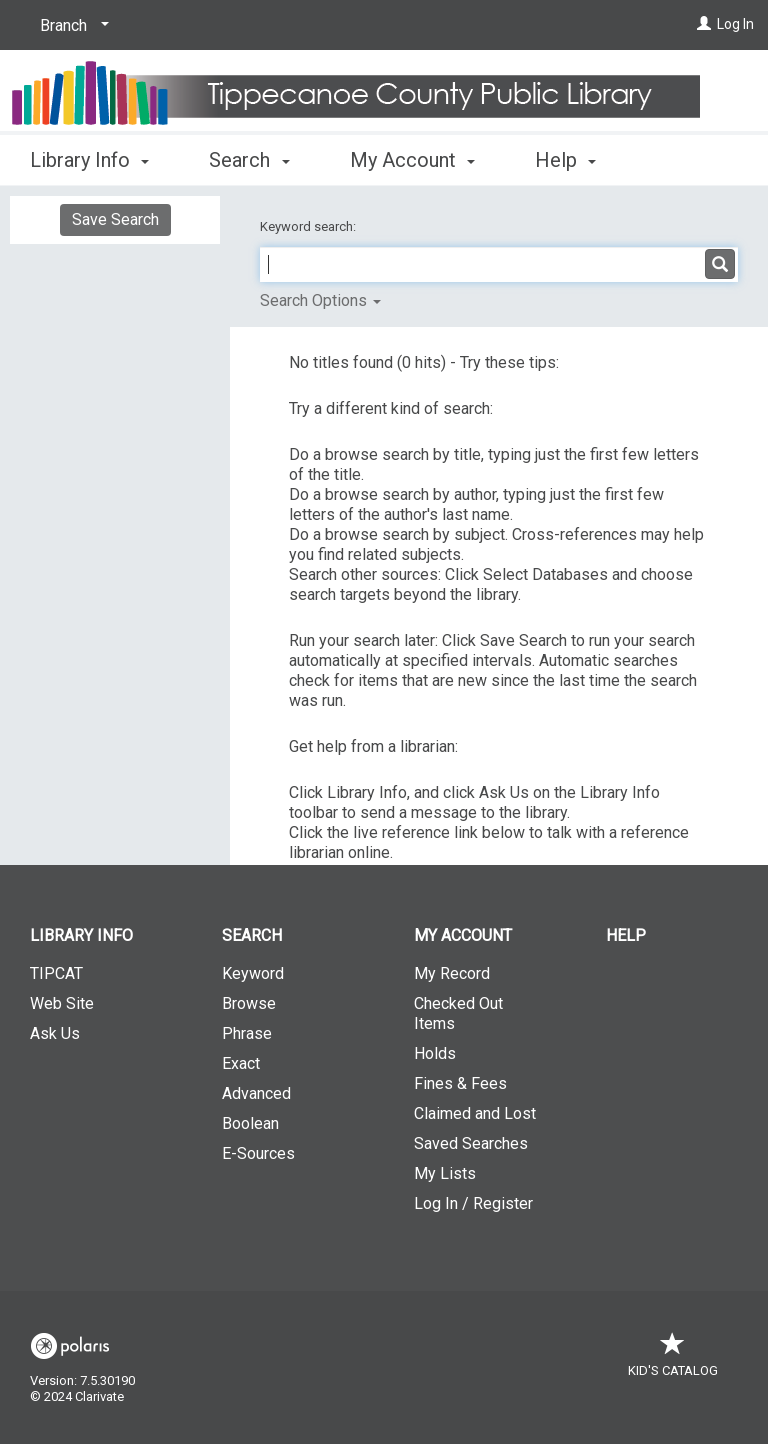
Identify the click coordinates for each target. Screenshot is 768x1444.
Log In (735, 24)
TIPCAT (56, 973)
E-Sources (258, 1153)
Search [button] (249, 157)
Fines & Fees (460, 1083)
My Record (452, 973)
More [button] (574, 160)
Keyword (253, 973)
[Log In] (704, 24)
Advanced (256, 1093)
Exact (241, 1063)
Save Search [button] (115, 219)
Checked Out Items (458, 1013)
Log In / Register (473, 1203)
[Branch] (71, 26)
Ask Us (55, 1033)
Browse (249, 1003)
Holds (435, 1053)
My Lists (445, 1173)
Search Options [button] (320, 300)
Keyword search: (309, 226)
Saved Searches (471, 1143)
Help (626, 935)
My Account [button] (412, 157)
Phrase (247, 1033)
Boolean (250, 1123)
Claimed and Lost (475, 1113)
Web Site (62, 1003)
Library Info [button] (89, 157)
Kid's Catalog (673, 1360)
